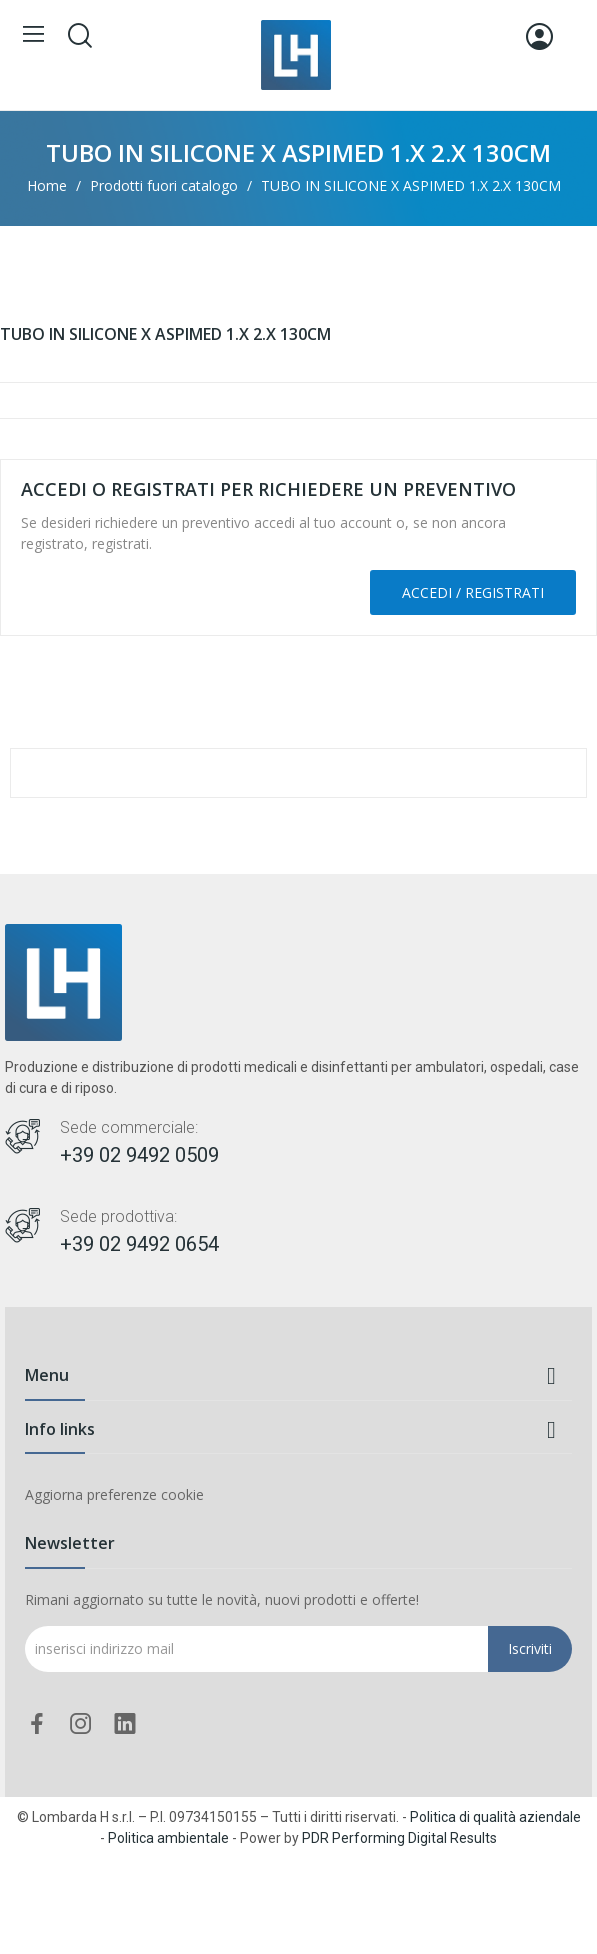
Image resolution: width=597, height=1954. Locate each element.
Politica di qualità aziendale (495, 1817)
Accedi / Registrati (473, 592)
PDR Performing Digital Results (399, 1838)
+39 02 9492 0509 (139, 1155)
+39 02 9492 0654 (139, 1244)
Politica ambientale (168, 1838)
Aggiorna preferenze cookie (114, 1494)
